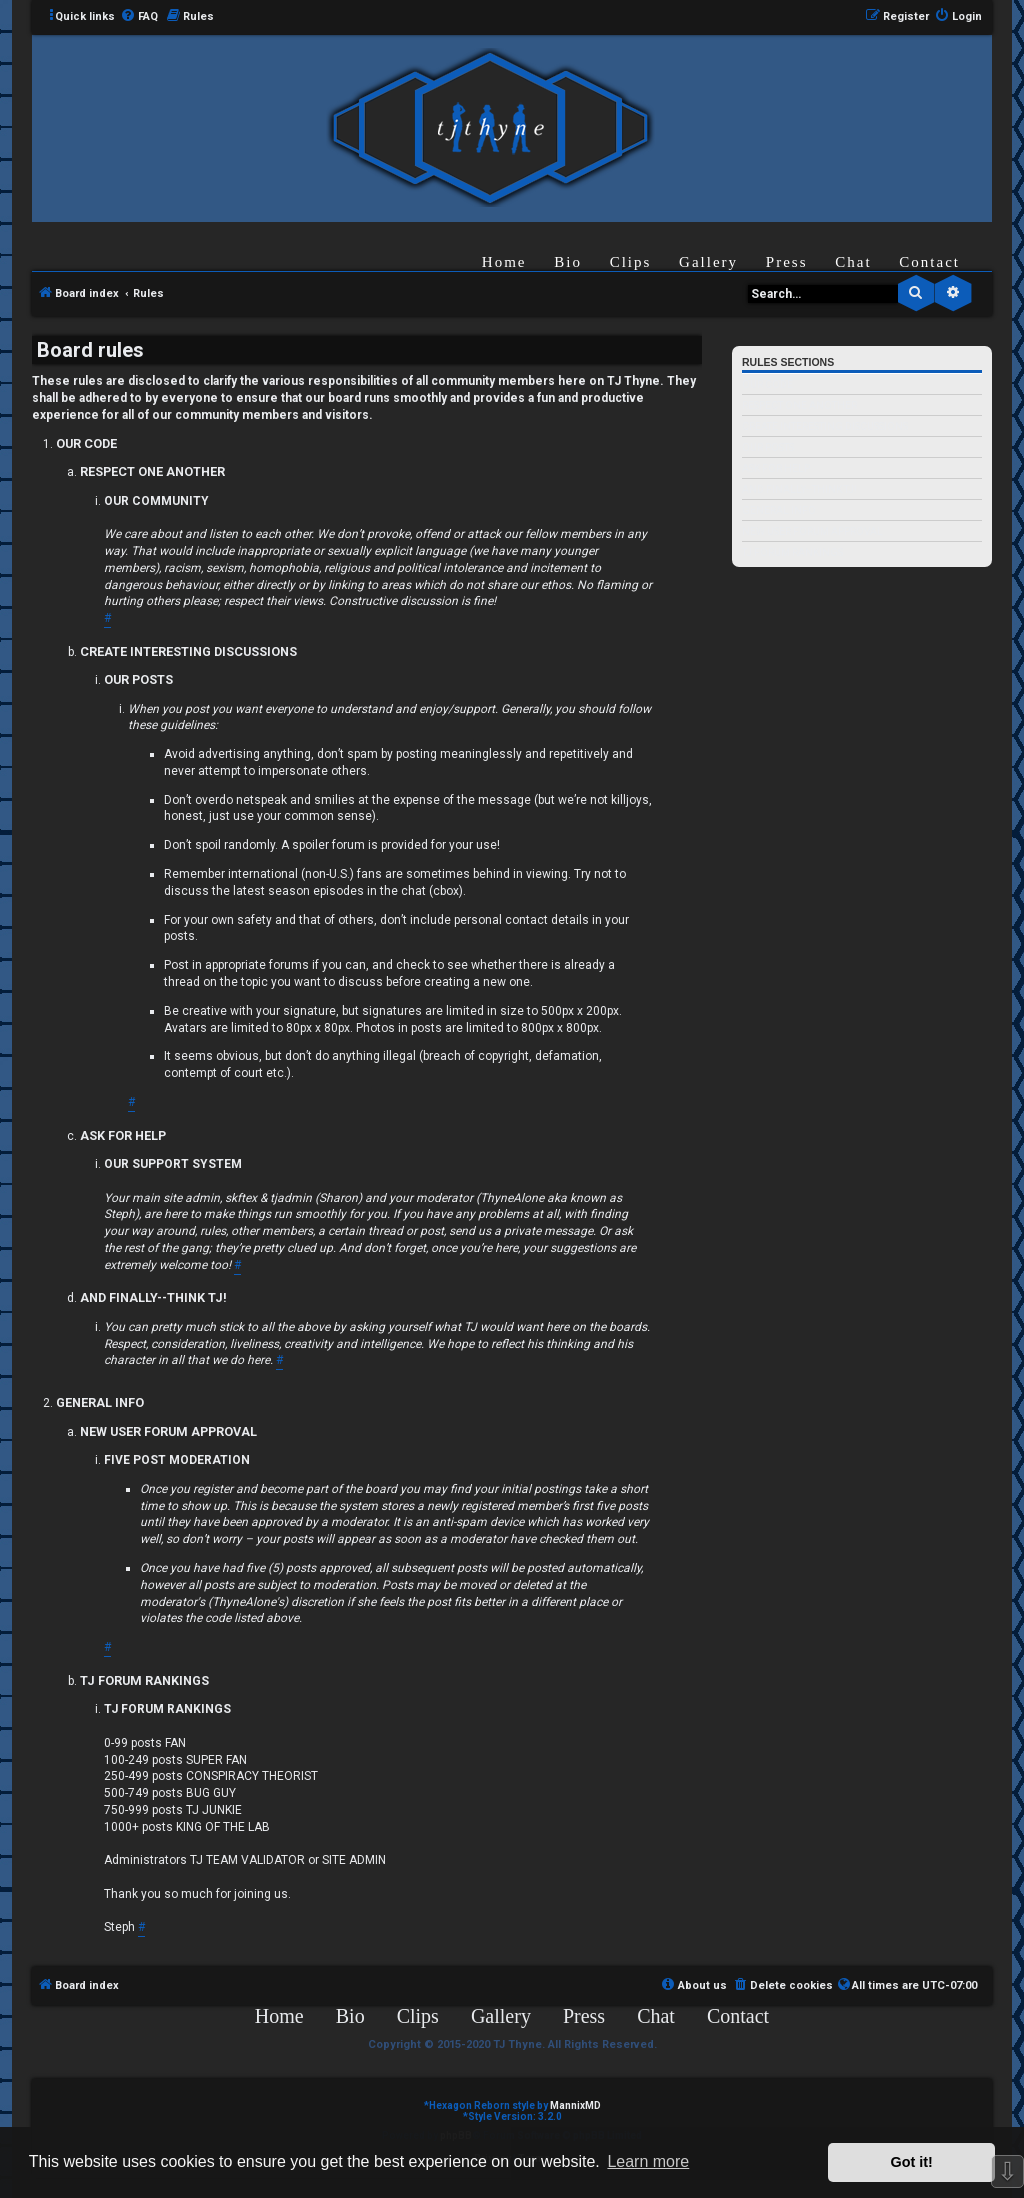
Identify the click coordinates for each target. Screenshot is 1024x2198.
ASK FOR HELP (776, 468)
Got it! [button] (912, 2162)
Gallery (708, 262)
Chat (853, 262)
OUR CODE (767, 384)
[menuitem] (139, 17)
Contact (929, 262)
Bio (568, 262)
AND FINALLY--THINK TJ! (799, 489)
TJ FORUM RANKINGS (792, 552)
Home (504, 262)
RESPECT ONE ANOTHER (799, 405)
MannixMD (575, 2105)
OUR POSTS (768, 447)
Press (787, 262)
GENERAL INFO (779, 510)
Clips (631, 262)
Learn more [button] (648, 2161)
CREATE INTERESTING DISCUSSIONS (825, 426)
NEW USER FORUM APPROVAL (812, 531)
